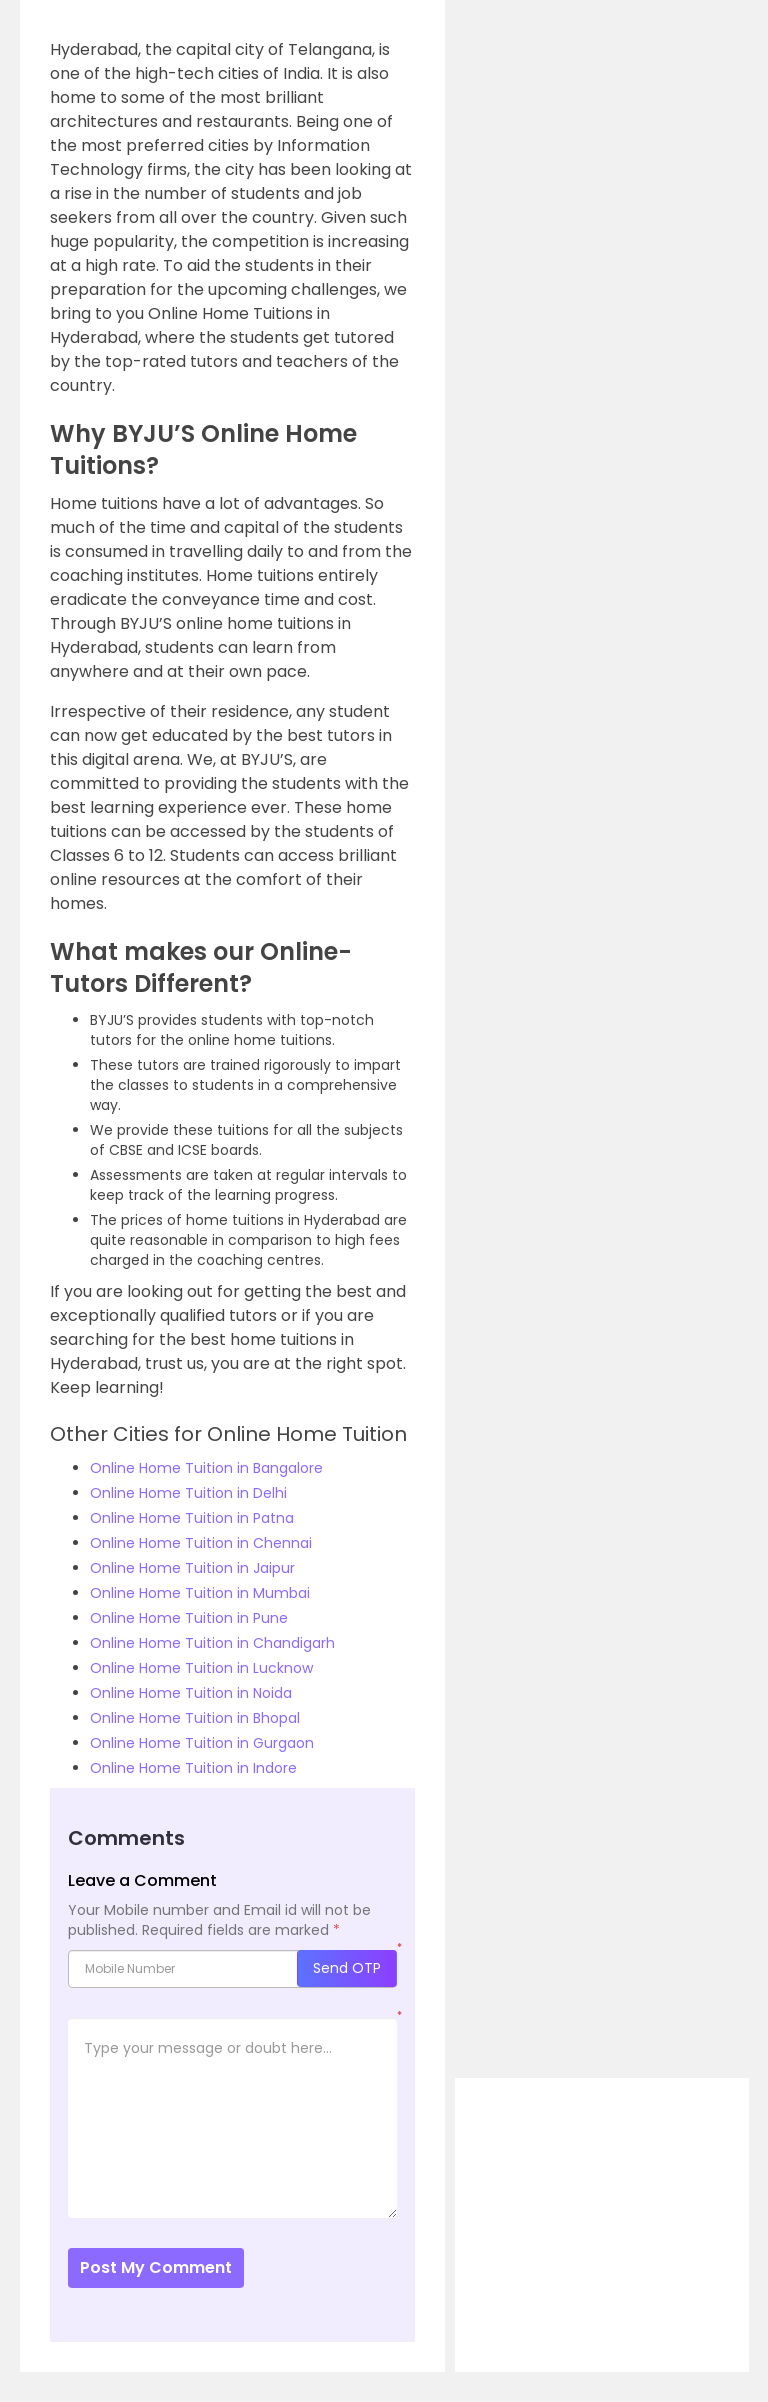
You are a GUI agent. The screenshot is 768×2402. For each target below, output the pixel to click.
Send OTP (347, 1968)
